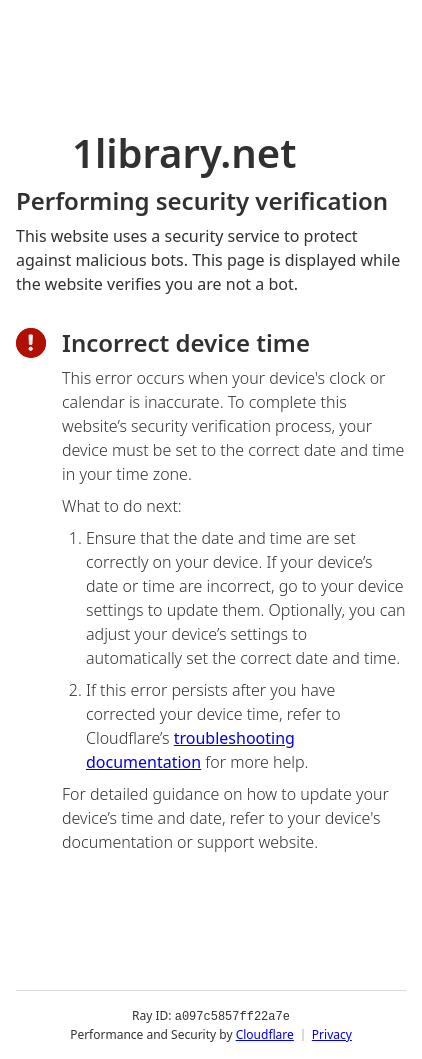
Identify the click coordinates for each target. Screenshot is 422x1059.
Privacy (332, 1033)
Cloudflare (265, 1033)
